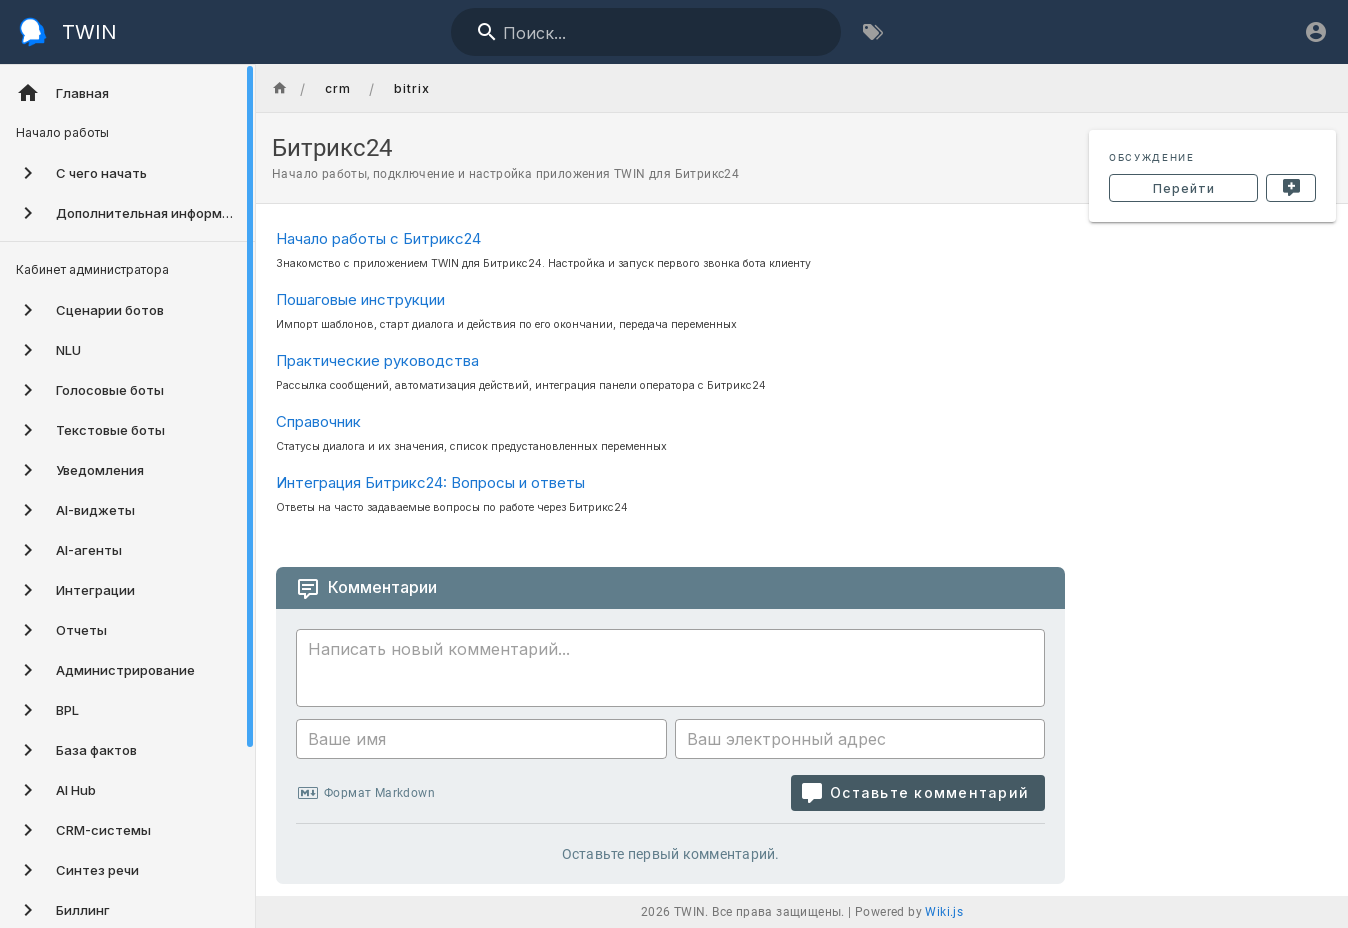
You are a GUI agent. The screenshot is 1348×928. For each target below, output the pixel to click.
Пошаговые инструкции (360, 299)
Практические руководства (377, 360)
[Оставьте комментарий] (918, 793)
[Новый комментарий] (1291, 188)
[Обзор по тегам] (873, 32)
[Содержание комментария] (676, 671)
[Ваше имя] (481, 739)
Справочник (318, 421)
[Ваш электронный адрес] (860, 739)
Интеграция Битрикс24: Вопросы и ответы (430, 482)
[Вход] (1316, 32)
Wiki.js (944, 912)
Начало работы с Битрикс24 (378, 238)
